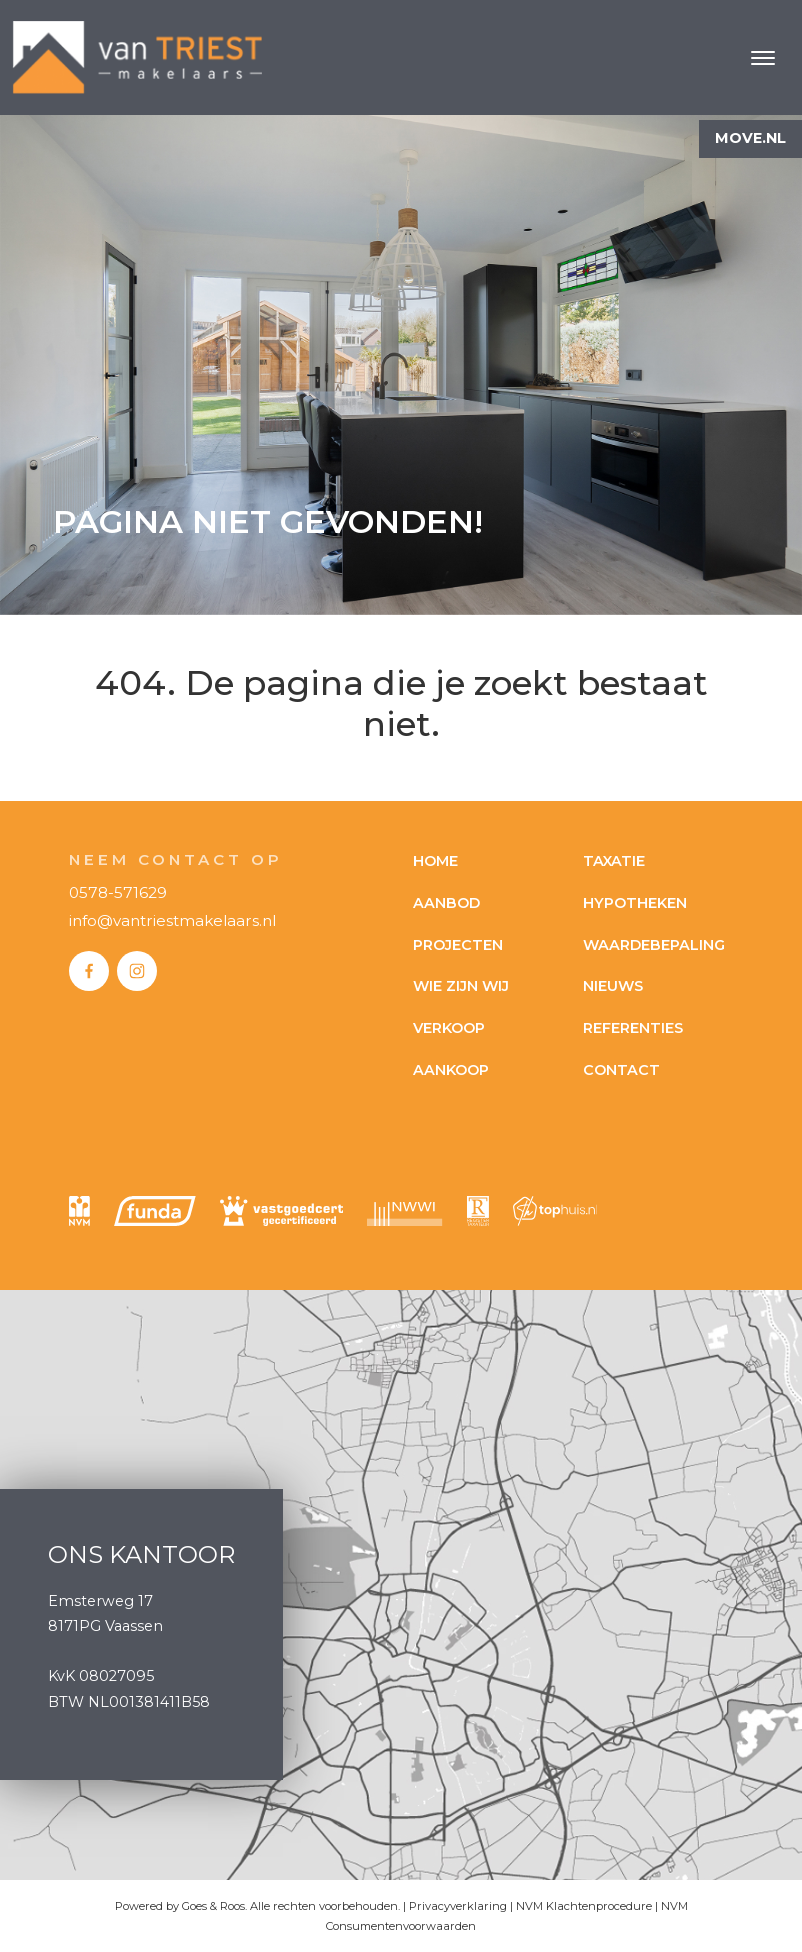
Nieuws (613, 986)
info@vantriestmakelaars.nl (172, 920)
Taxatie (614, 861)
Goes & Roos (213, 1906)
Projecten (458, 945)
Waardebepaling (654, 945)
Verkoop (449, 1028)
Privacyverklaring (458, 1906)
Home (435, 861)
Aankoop (451, 1070)
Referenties (633, 1028)
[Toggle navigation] (762, 58)
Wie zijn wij (461, 986)
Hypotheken (635, 903)
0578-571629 (118, 892)
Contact (621, 1070)
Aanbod (446, 903)
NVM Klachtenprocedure (584, 1906)
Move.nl (750, 138)
